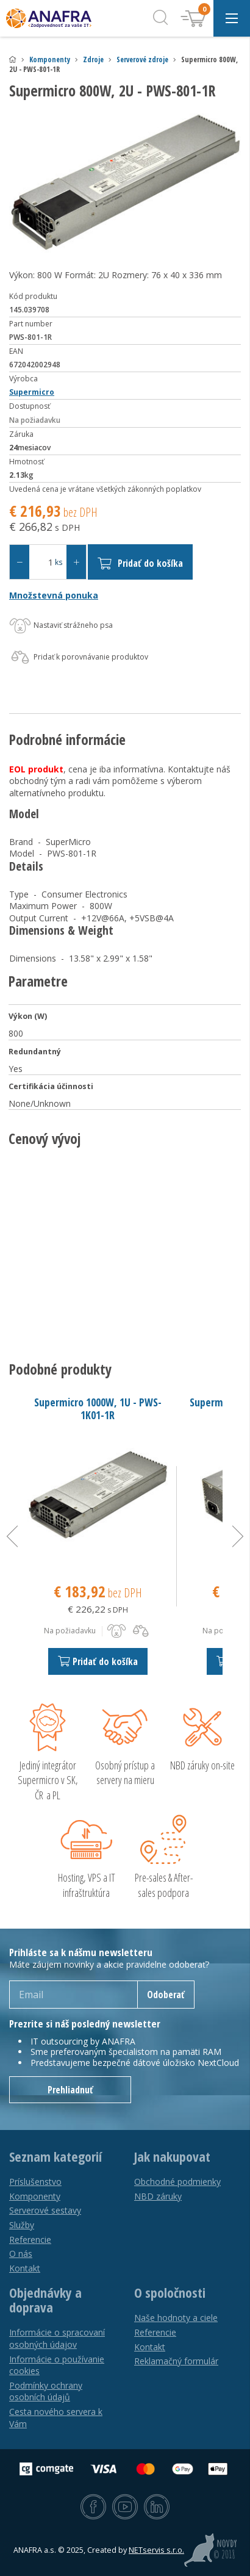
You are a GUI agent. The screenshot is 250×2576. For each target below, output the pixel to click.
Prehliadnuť (70, 2089)
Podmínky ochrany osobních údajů (45, 2391)
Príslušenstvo (35, 2181)
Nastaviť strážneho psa (61, 626)
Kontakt (24, 2268)
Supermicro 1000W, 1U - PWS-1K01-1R (98, 1408)
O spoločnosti (169, 2292)
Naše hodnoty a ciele (176, 2317)
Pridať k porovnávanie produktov (78, 657)
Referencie (30, 2239)
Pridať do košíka (140, 563)
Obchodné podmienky (177, 2181)
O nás (20, 2253)
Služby (21, 2225)
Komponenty (49, 59)
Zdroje (93, 59)
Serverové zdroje (142, 59)
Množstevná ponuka (53, 594)
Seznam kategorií (55, 2156)
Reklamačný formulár (176, 2361)
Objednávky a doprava (45, 2300)
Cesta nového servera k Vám (55, 2418)
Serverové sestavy (45, 2210)
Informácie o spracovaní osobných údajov (57, 2338)
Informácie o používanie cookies (56, 2365)
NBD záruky (158, 2196)
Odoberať (166, 1994)
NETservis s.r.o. (156, 2550)
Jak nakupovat (172, 2156)
